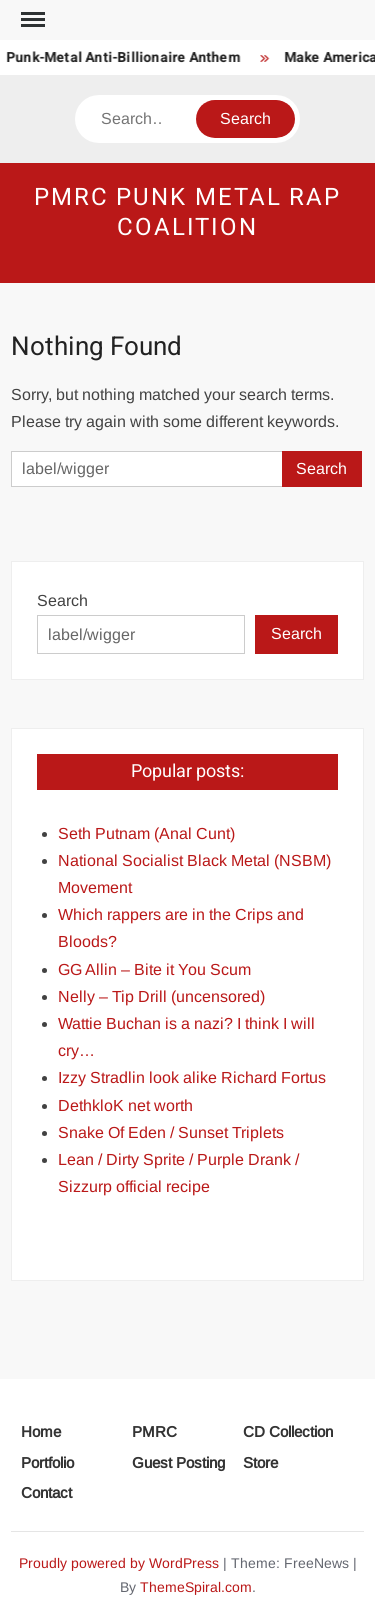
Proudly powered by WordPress (119, 1563)
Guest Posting (178, 1462)
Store (260, 1462)
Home (41, 1431)
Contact (46, 1492)
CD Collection (288, 1431)
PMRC (154, 1431)
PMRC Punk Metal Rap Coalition (187, 212)
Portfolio (47, 1462)
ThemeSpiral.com (196, 1587)
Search (62, 600)
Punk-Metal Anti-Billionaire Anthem (126, 57)
